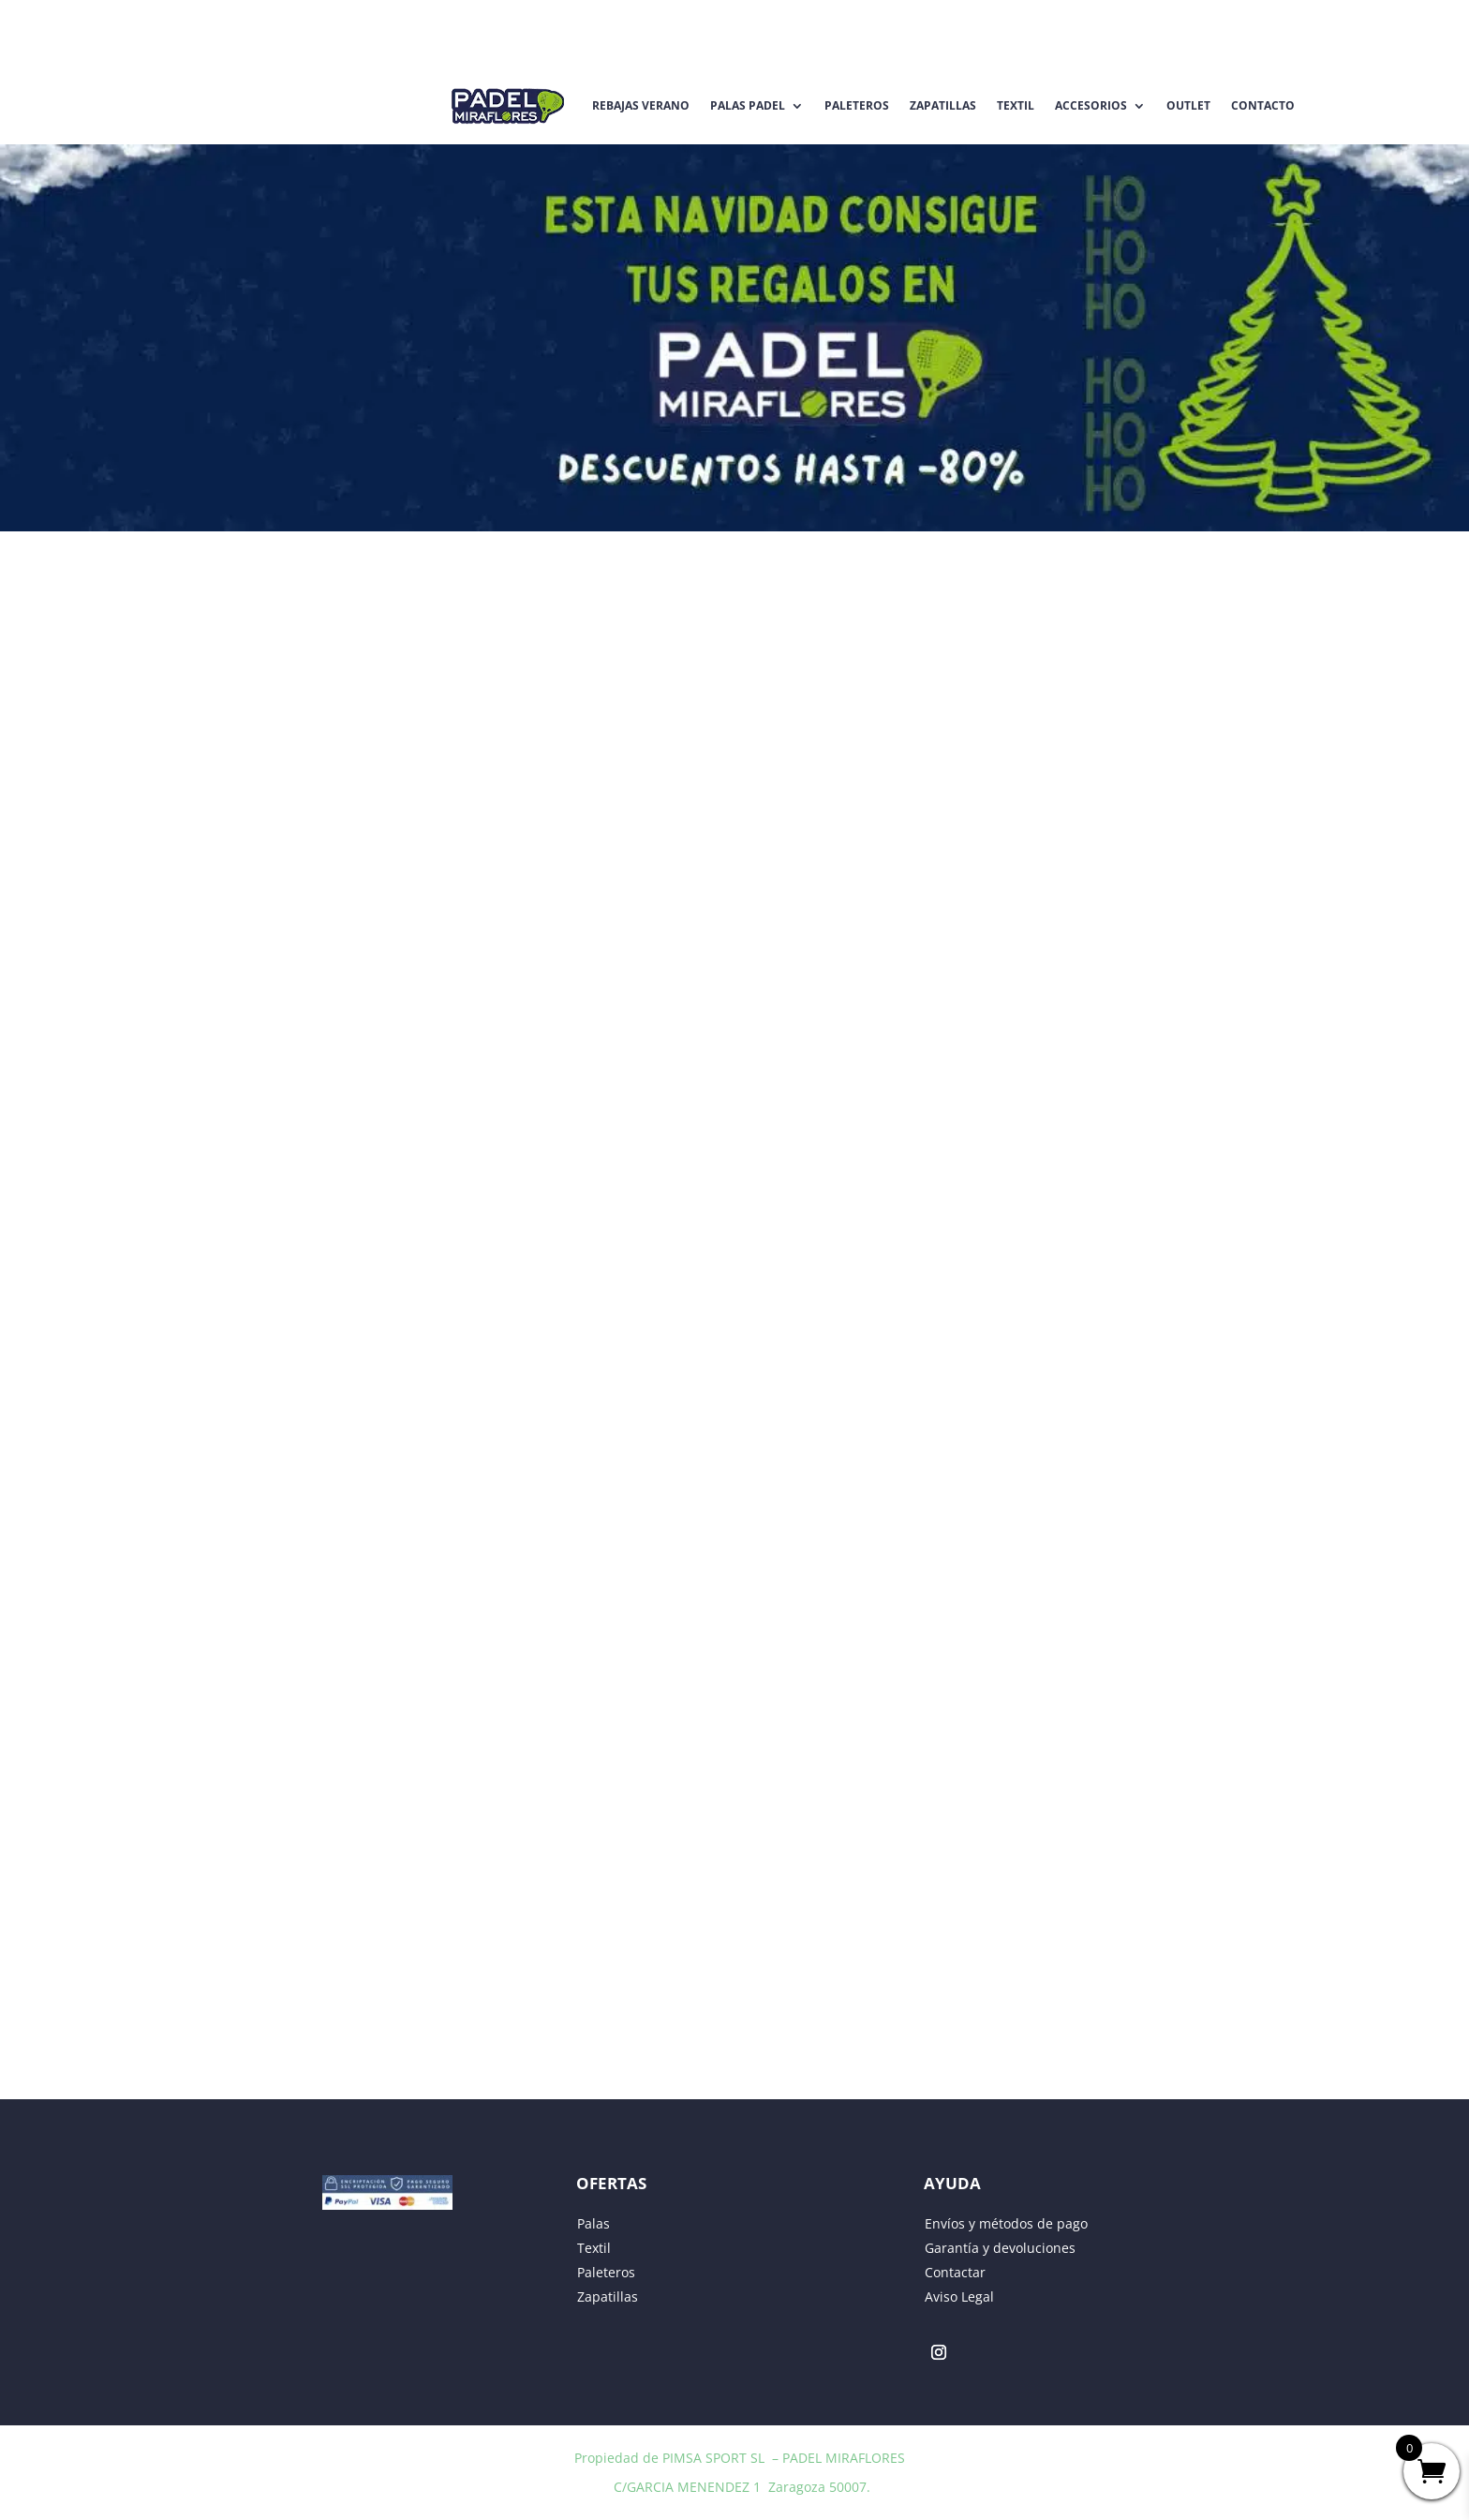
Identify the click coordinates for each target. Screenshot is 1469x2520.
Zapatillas (943, 105)
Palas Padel (747, 105)
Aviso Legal (959, 2296)
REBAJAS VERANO (641, 105)
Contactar (955, 2272)
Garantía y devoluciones (1000, 2248)
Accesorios (1091, 105)
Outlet (1188, 105)
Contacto (1263, 105)
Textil (1015, 105)
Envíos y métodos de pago (1006, 2223)
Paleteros (856, 105)
